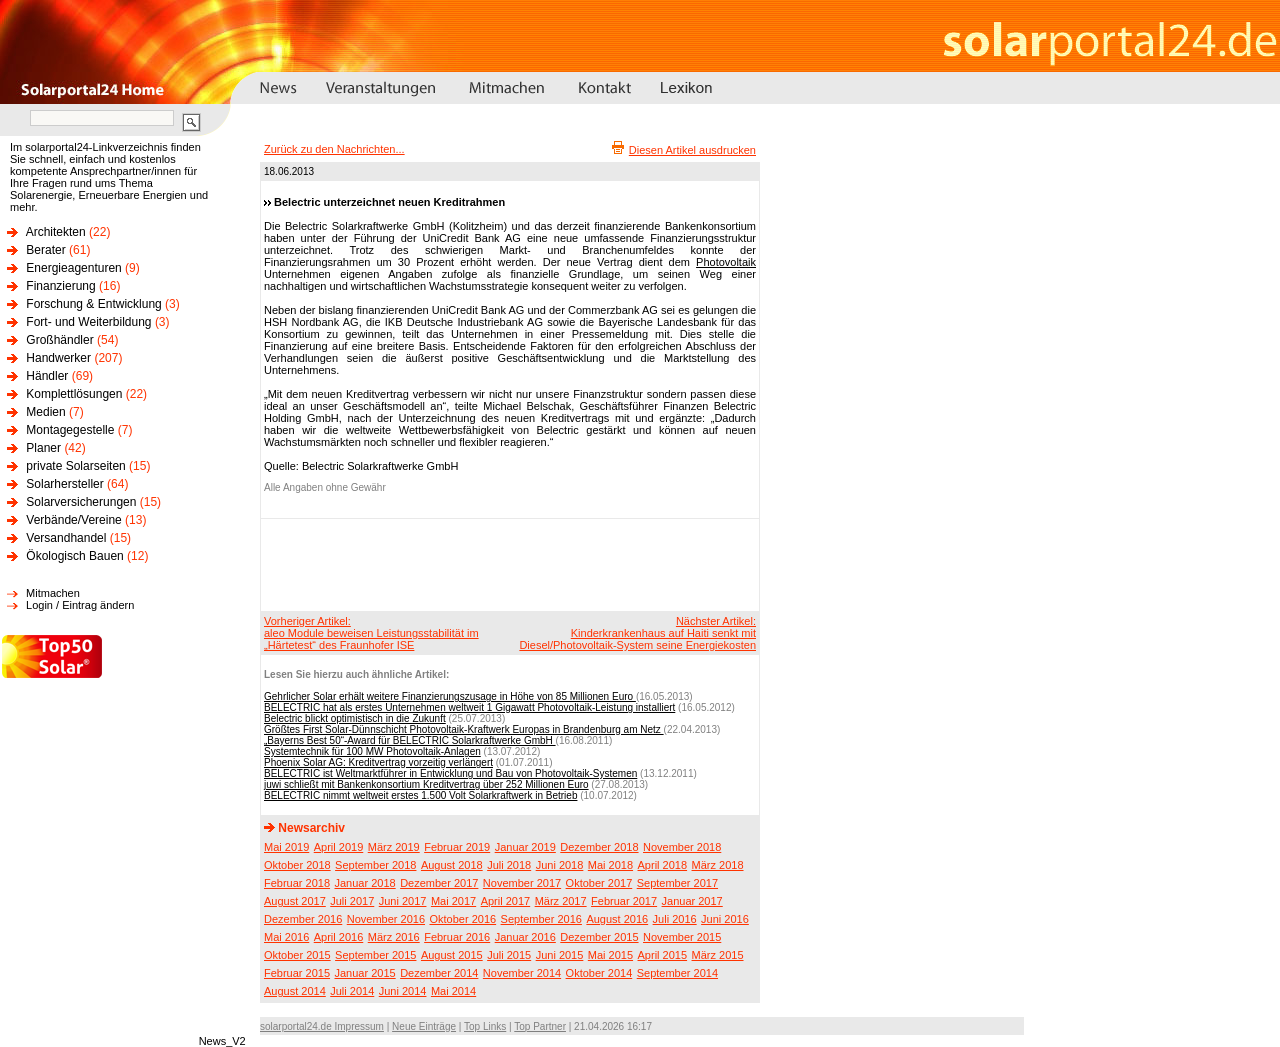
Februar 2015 (297, 973)
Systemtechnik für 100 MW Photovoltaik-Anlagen (372, 751)
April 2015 (663, 955)
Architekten (56, 232)
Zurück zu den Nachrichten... (334, 149)
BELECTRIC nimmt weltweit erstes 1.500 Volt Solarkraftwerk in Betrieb (420, 795)
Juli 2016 (675, 919)
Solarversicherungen (81, 502)
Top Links (485, 1026)
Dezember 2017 (439, 883)
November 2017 (522, 883)
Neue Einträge (424, 1026)
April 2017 (506, 901)
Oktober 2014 (599, 973)
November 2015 (682, 937)
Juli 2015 (509, 955)
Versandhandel (66, 538)
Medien (45, 412)
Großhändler (59, 340)
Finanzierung (60, 286)
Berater (45, 250)
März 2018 (718, 865)
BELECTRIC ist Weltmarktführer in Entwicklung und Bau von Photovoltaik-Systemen (450, 773)
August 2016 (617, 919)
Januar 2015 (365, 973)
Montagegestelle (70, 430)
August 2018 (452, 865)
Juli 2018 (509, 865)
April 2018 (663, 865)
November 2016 (386, 919)
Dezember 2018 (599, 847)
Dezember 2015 (599, 937)
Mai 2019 (286, 847)
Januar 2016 (525, 937)
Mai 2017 (453, 901)
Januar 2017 (692, 901)
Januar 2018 (365, 883)
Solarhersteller (64, 484)
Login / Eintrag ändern (80, 605)
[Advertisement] (507, 564)
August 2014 (295, 991)
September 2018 (375, 865)
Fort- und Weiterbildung (88, 322)
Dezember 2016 (303, 919)
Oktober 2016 (462, 919)
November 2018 (682, 847)
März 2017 (561, 901)
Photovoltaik (726, 262)
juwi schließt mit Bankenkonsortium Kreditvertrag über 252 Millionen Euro (426, 784)
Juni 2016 (725, 919)
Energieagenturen (73, 268)
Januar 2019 (525, 847)
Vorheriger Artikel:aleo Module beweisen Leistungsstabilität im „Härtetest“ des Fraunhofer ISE (371, 633)
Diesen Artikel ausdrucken (692, 150)
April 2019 (339, 847)
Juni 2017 (403, 901)
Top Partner (540, 1026)
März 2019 (394, 847)
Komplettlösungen (74, 394)
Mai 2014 (453, 991)
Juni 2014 (403, 991)
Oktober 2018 (297, 865)
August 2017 (295, 901)
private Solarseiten (75, 466)
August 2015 (452, 955)
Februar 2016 (457, 937)
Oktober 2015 (297, 955)
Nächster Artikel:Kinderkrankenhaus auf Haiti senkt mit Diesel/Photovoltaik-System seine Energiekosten (637, 633)
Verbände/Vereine (73, 520)
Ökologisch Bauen (74, 556)
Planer (43, 448)
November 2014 (522, 973)
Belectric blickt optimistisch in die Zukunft (355, 718)
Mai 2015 (610, 955)
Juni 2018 (560, 865)
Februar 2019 (457, 847)
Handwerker (58, 358)
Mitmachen (53, 593)
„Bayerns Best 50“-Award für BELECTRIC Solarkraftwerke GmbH (410, 740)
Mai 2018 (610, 865)
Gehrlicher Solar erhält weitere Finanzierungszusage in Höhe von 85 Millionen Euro (450, 696)
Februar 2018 (297, 883)
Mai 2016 (286, 937)
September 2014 (677, 973)
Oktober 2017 (599, 883)
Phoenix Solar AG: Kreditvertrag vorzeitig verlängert (378, 762)
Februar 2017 (624, 901)
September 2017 (677, 883)
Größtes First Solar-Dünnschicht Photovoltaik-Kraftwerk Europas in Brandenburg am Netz (464, 729)
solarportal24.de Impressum (322, 1026)
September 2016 (541, 919)
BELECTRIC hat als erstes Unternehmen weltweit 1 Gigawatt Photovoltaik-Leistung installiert (469, 707)
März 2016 (394, 937)
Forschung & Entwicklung (93, 304)
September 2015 (375, 955)
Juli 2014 (352, 991)
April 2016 (339, 937)
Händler (47, 376)
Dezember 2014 (439, 973)
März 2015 (718, 955)
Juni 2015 (560, 955)
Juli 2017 (352, 901)
